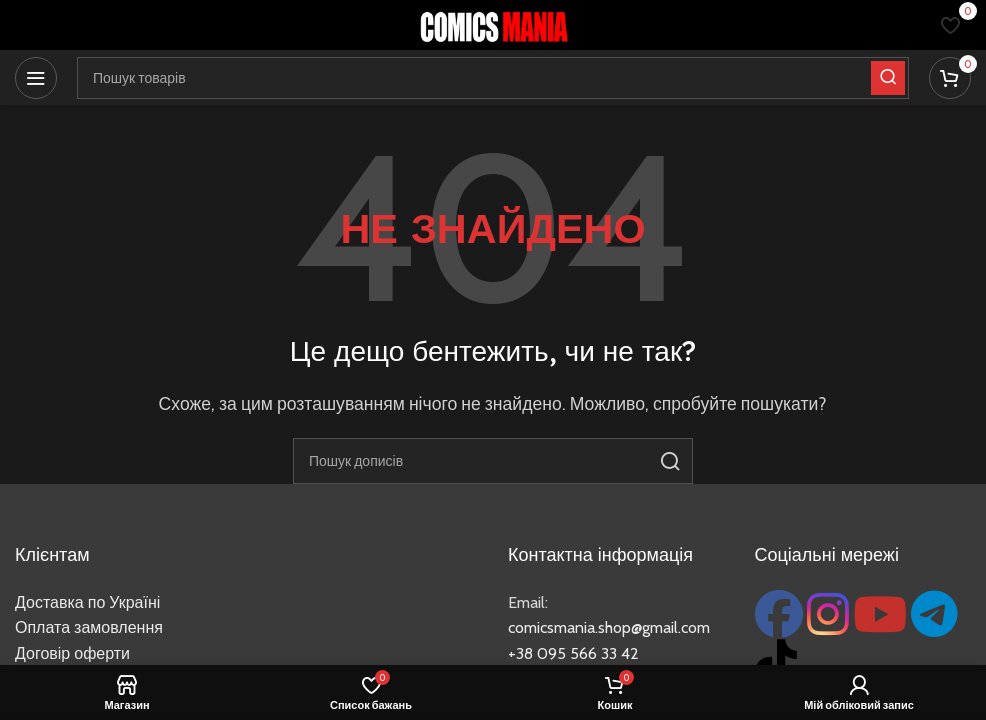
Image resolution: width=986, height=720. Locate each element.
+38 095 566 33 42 (573, 653)
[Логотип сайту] (493, 23)
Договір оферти (72, 653)
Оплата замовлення (89, 627)
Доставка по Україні (87, 602)
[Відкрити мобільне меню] (36, 78)
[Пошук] (493, 461)
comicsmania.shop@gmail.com (609, 627)
